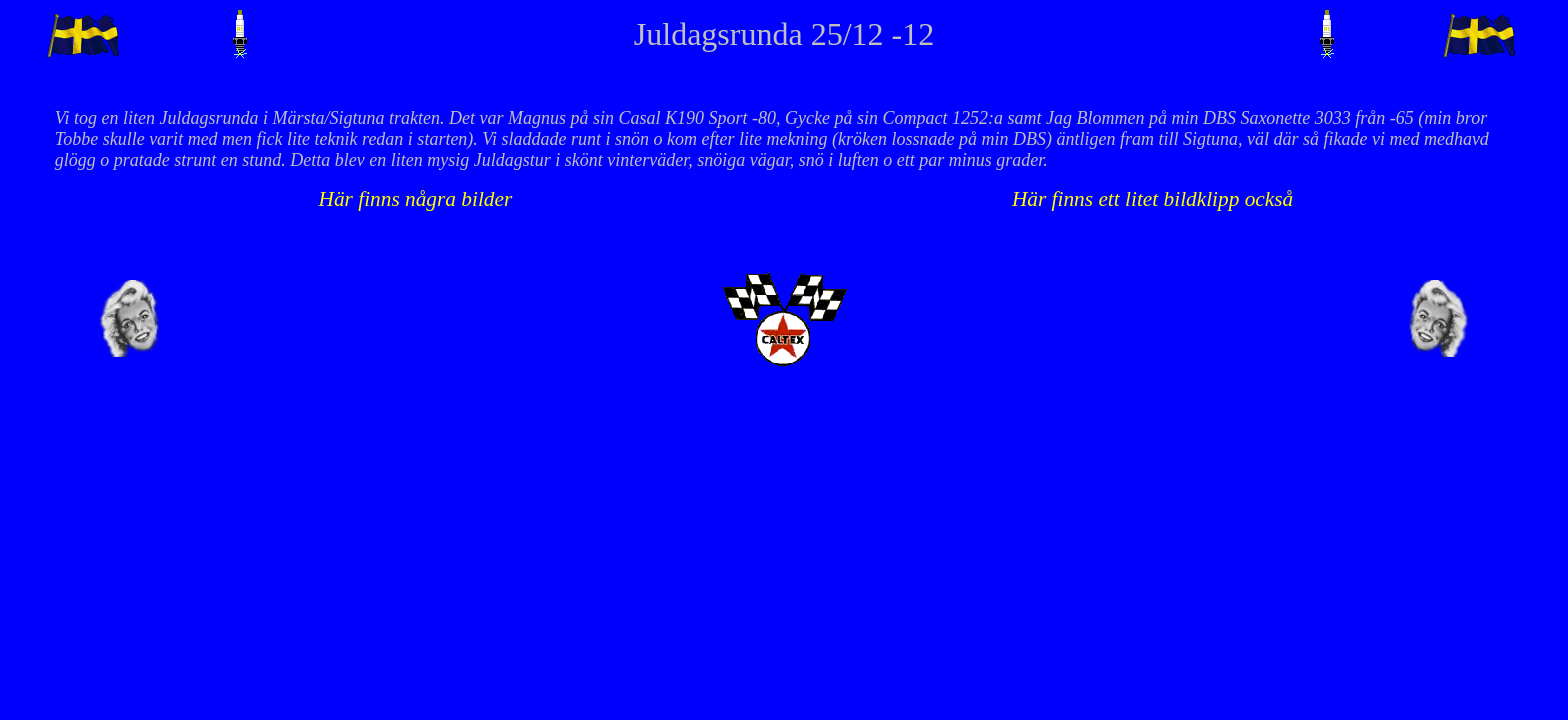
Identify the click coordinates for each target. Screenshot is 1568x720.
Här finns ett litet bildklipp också (1152, 199)
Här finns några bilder (416, 199)
